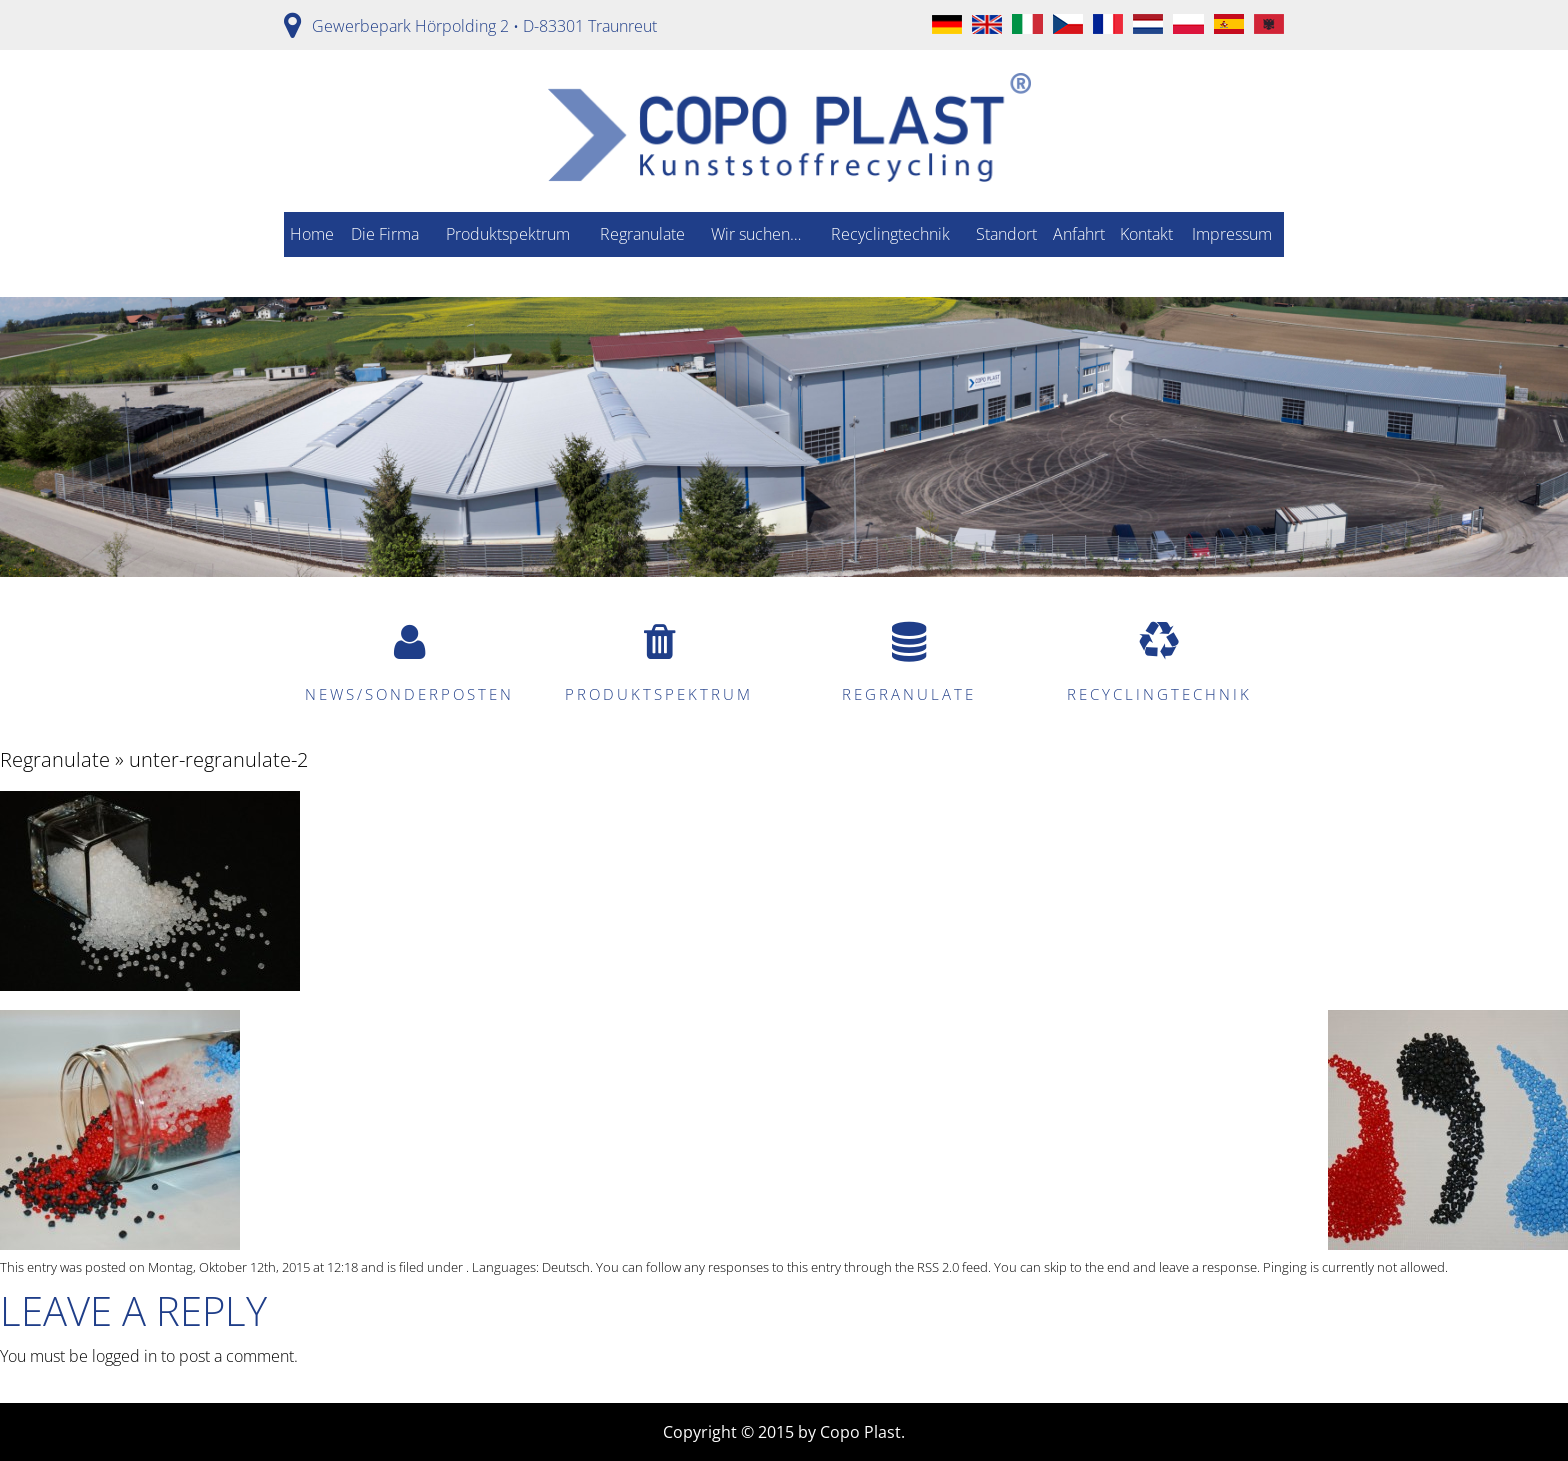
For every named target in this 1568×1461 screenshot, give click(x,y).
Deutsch (566, 1267)
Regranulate (642, 234)
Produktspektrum (508, 234)
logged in (124, 1356)
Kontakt (1146, 234)
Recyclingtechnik (890, 234)
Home (312, 234)
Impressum (1232, 234)
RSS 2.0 (938, 1267)
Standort (1006, 234)
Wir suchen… (756, 234)
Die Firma (385, 234)
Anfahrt (1079, 234)
